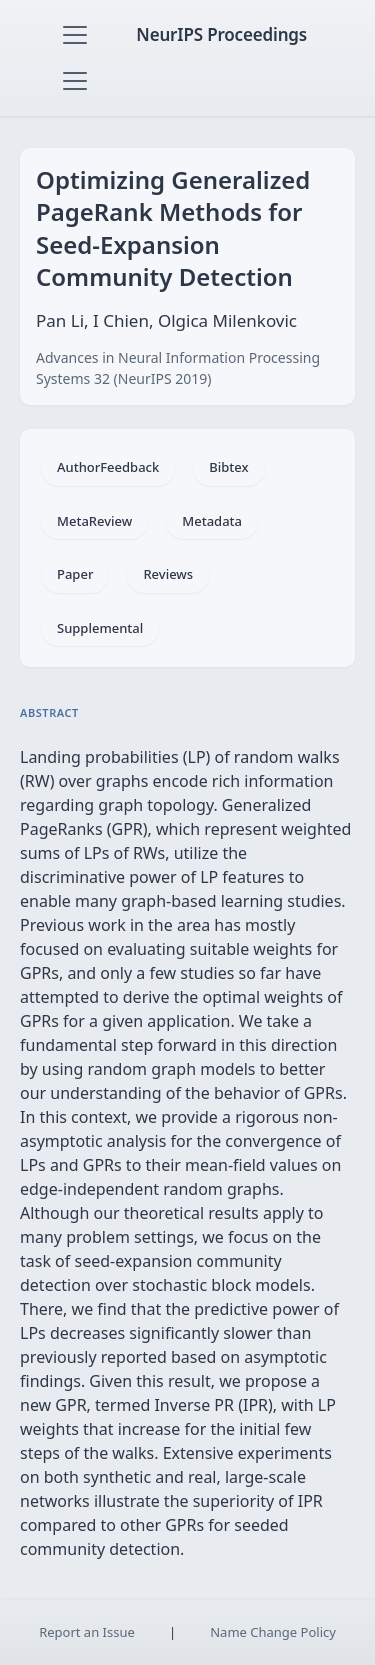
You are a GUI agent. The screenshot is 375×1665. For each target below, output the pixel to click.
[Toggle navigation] (75, 35)
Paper (75, 574)
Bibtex (228, 467)
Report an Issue (87, 1632)
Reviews (168, 574)
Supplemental (100, 628)
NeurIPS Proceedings (221, 34)
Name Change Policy (273, 1632)
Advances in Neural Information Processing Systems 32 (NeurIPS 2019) (178, 368)
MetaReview (94, 521)
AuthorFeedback (108, 467)
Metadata (212, 521)
